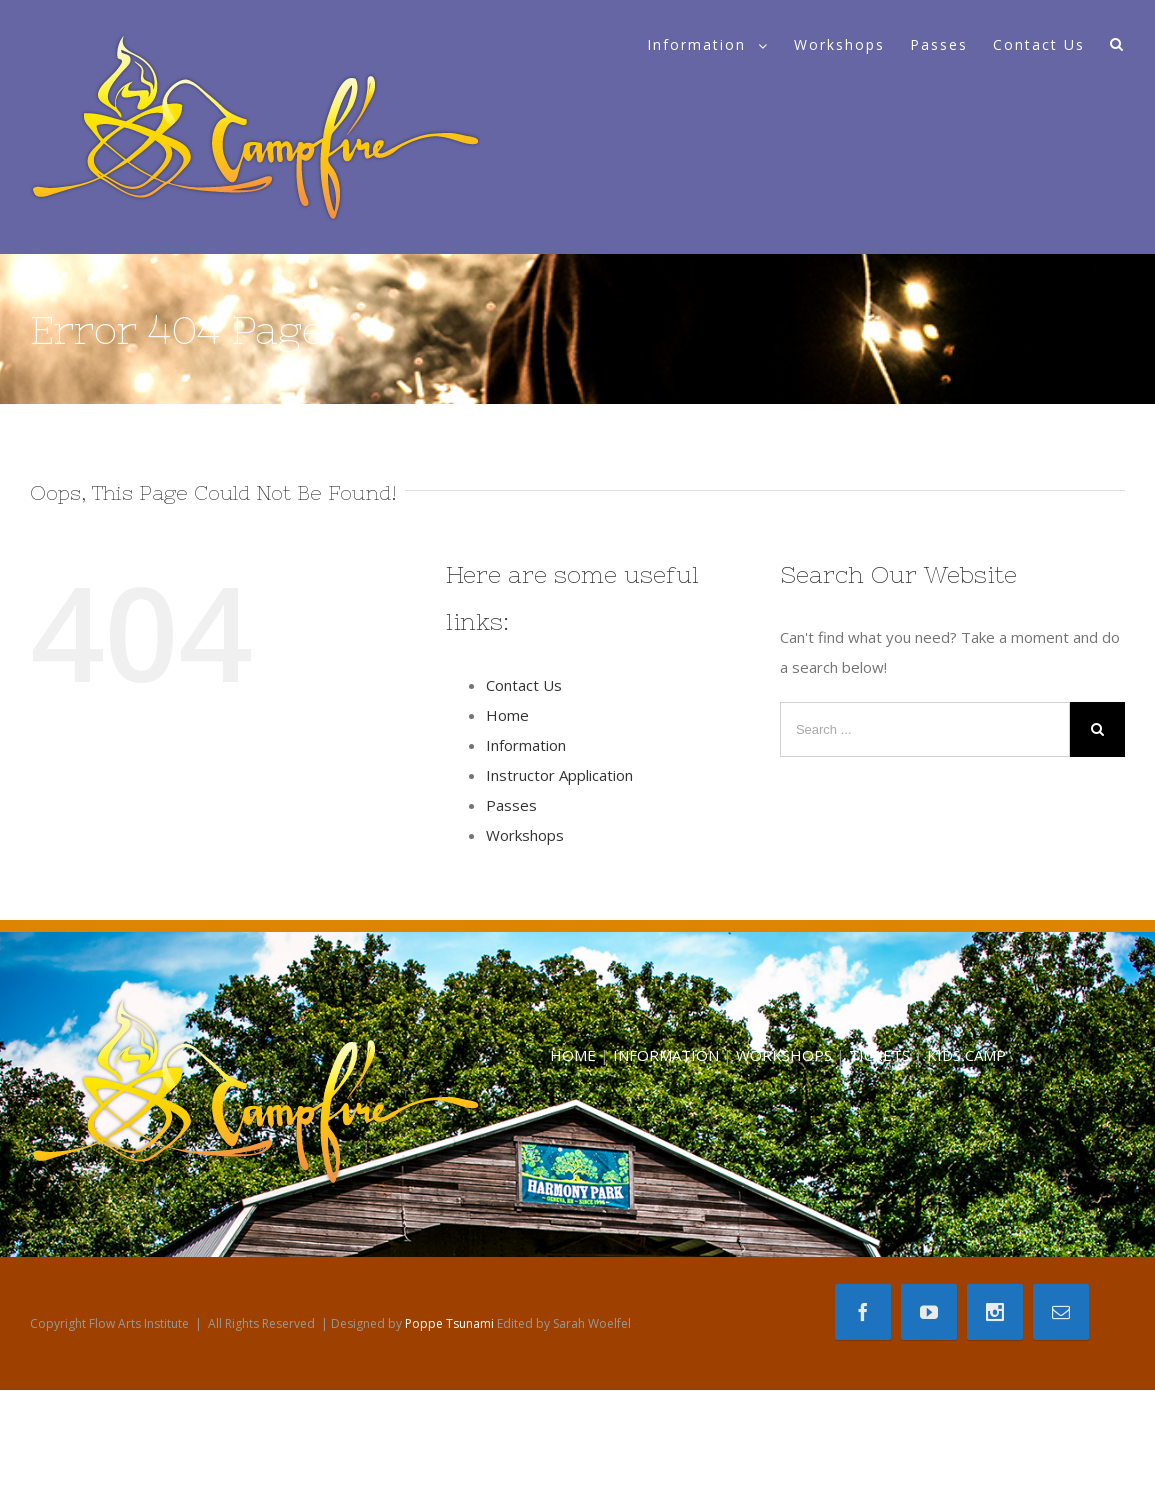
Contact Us (524, 685)
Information (526, 745)
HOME (573, 1055)
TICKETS (879, 1055)
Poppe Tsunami (449, 1323)
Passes (511, 805)
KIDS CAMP (966, 1055)
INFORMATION (666, 1055)
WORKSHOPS (784, 1055)
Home (507, 715)
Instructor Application (559, 775)
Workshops (525, 835)
